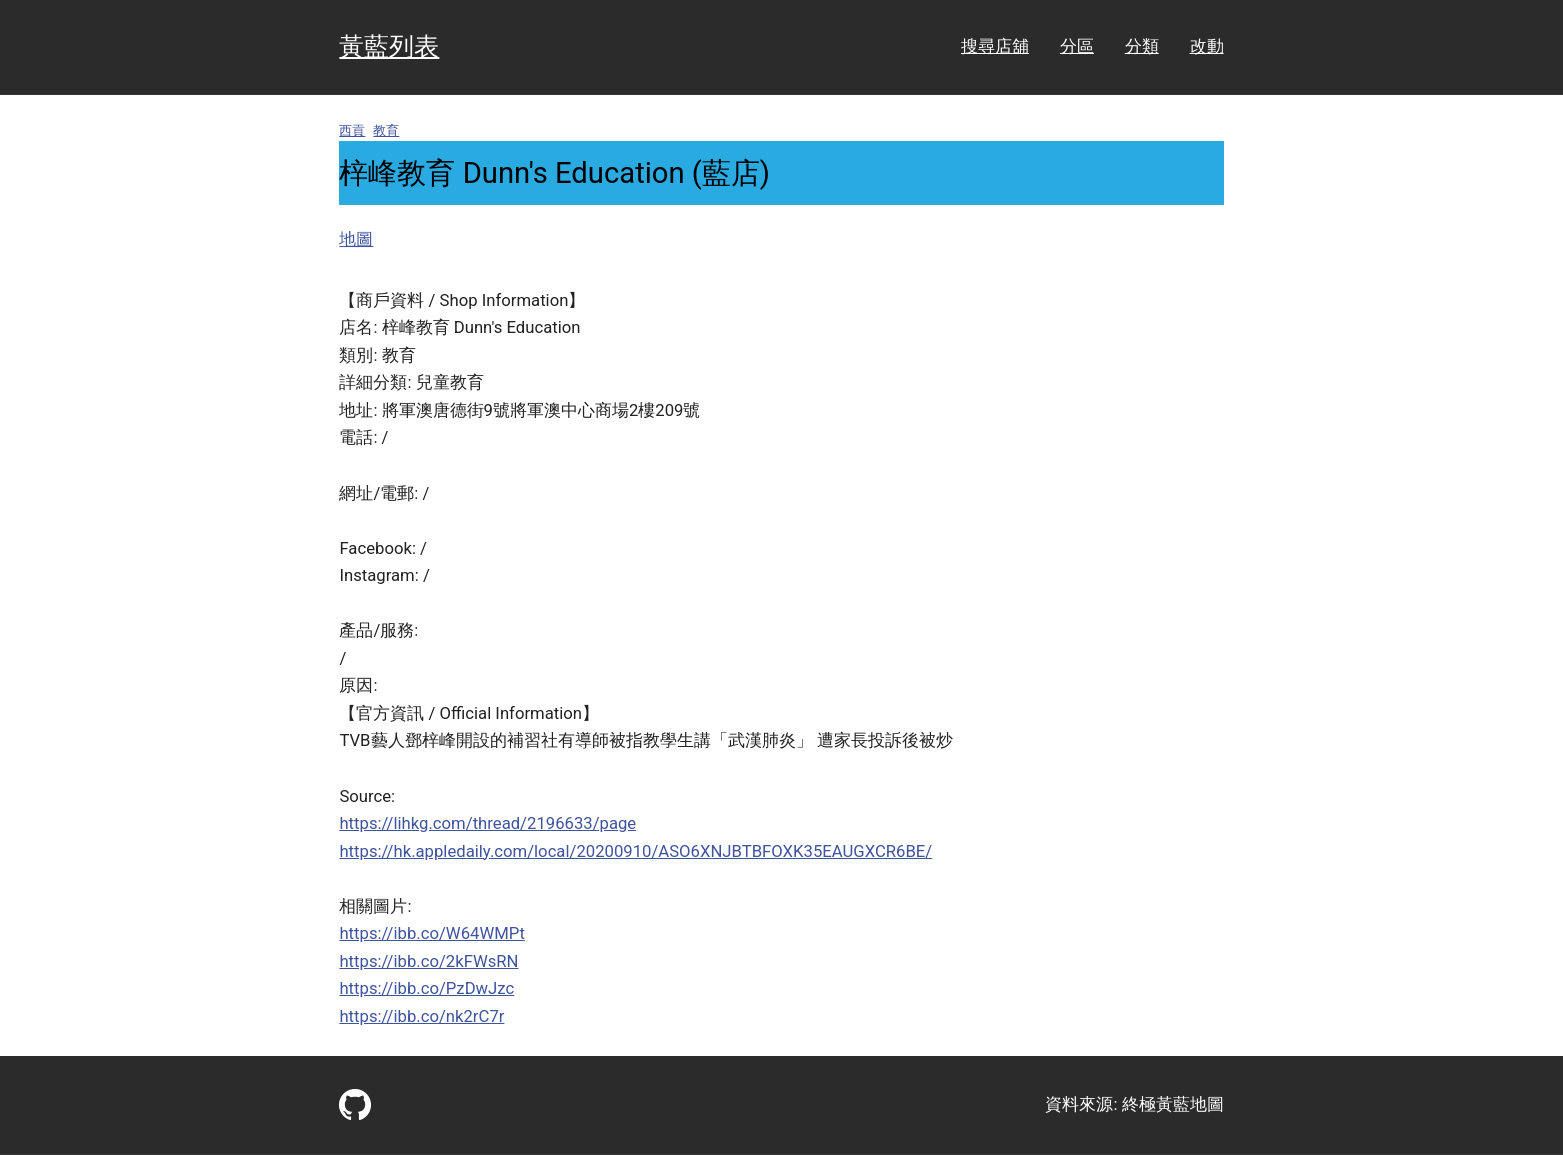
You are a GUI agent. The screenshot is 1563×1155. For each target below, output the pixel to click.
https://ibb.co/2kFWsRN (428, 961)
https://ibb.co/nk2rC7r (421, 1016)
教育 (386, 130)
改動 (1207, 46)
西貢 (352, 130)
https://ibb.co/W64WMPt (431, 933)
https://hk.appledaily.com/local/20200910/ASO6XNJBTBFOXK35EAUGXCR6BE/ (635, 851)
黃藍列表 (389, 46)
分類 (1142, 46)
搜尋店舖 (995, 46)
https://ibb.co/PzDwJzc (426, 988)
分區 (1077, 46)
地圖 (356, 239)
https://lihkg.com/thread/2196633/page (487, 823)
